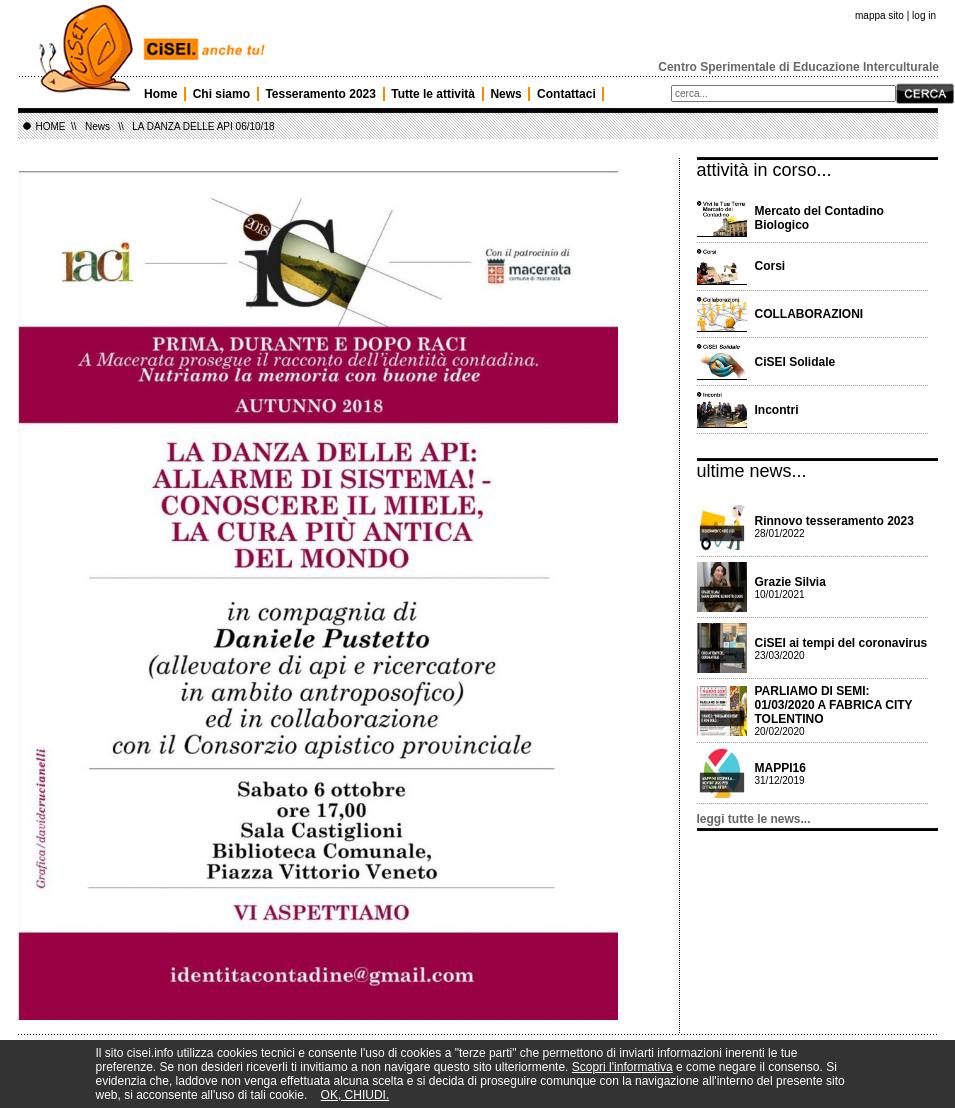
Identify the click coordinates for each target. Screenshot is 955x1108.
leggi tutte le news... (754, 819)
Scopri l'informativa (622, 1067)
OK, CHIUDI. (355, 1095)
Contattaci (566, 94)
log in (924, 15)
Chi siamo (221, 94)
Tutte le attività (433, 94)
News (505, 94)
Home (160, 94)
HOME (51, 126)
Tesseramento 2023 (320, 94)
